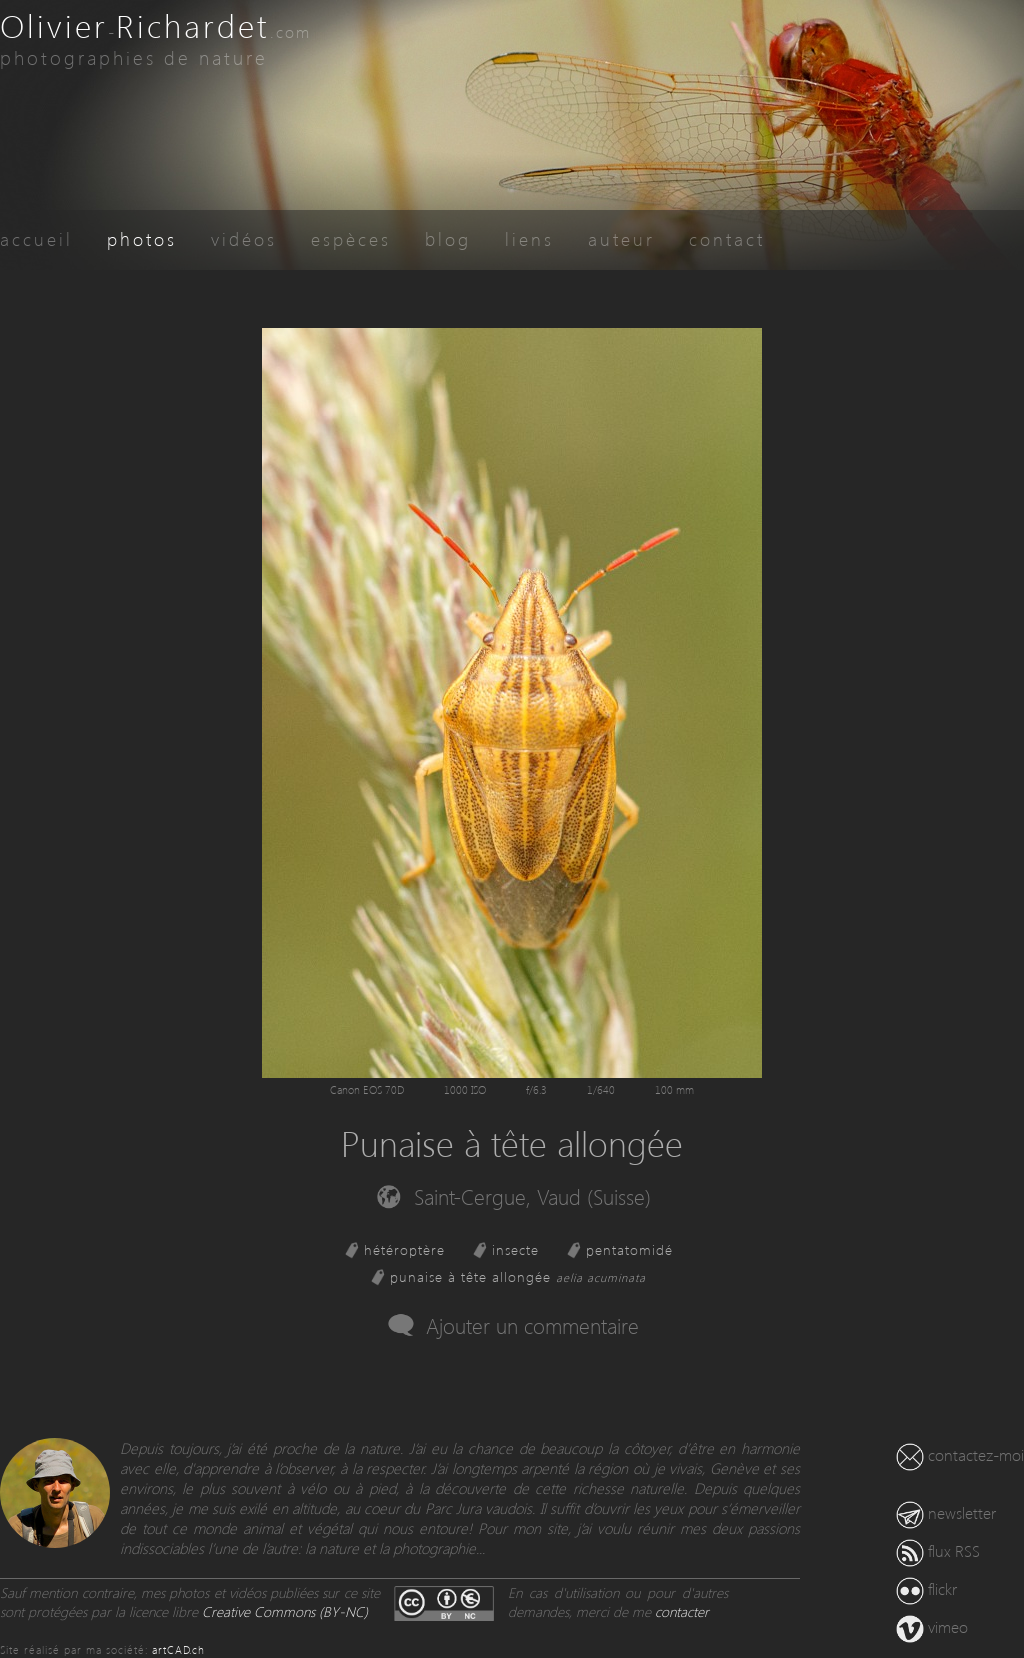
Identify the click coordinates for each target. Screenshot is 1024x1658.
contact (727, 238)
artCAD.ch (178, 1649)
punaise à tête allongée (518, 1276)
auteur (621, 238)
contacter (682, 1611)
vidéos (244, 238)
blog (448, 238)
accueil (36, 238)
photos (142, 238)
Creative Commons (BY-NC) (285, 1611)
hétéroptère (404, 1249)
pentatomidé (629, 1249)
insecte (515, 1249)
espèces (351, 238)
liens (529, 238)
